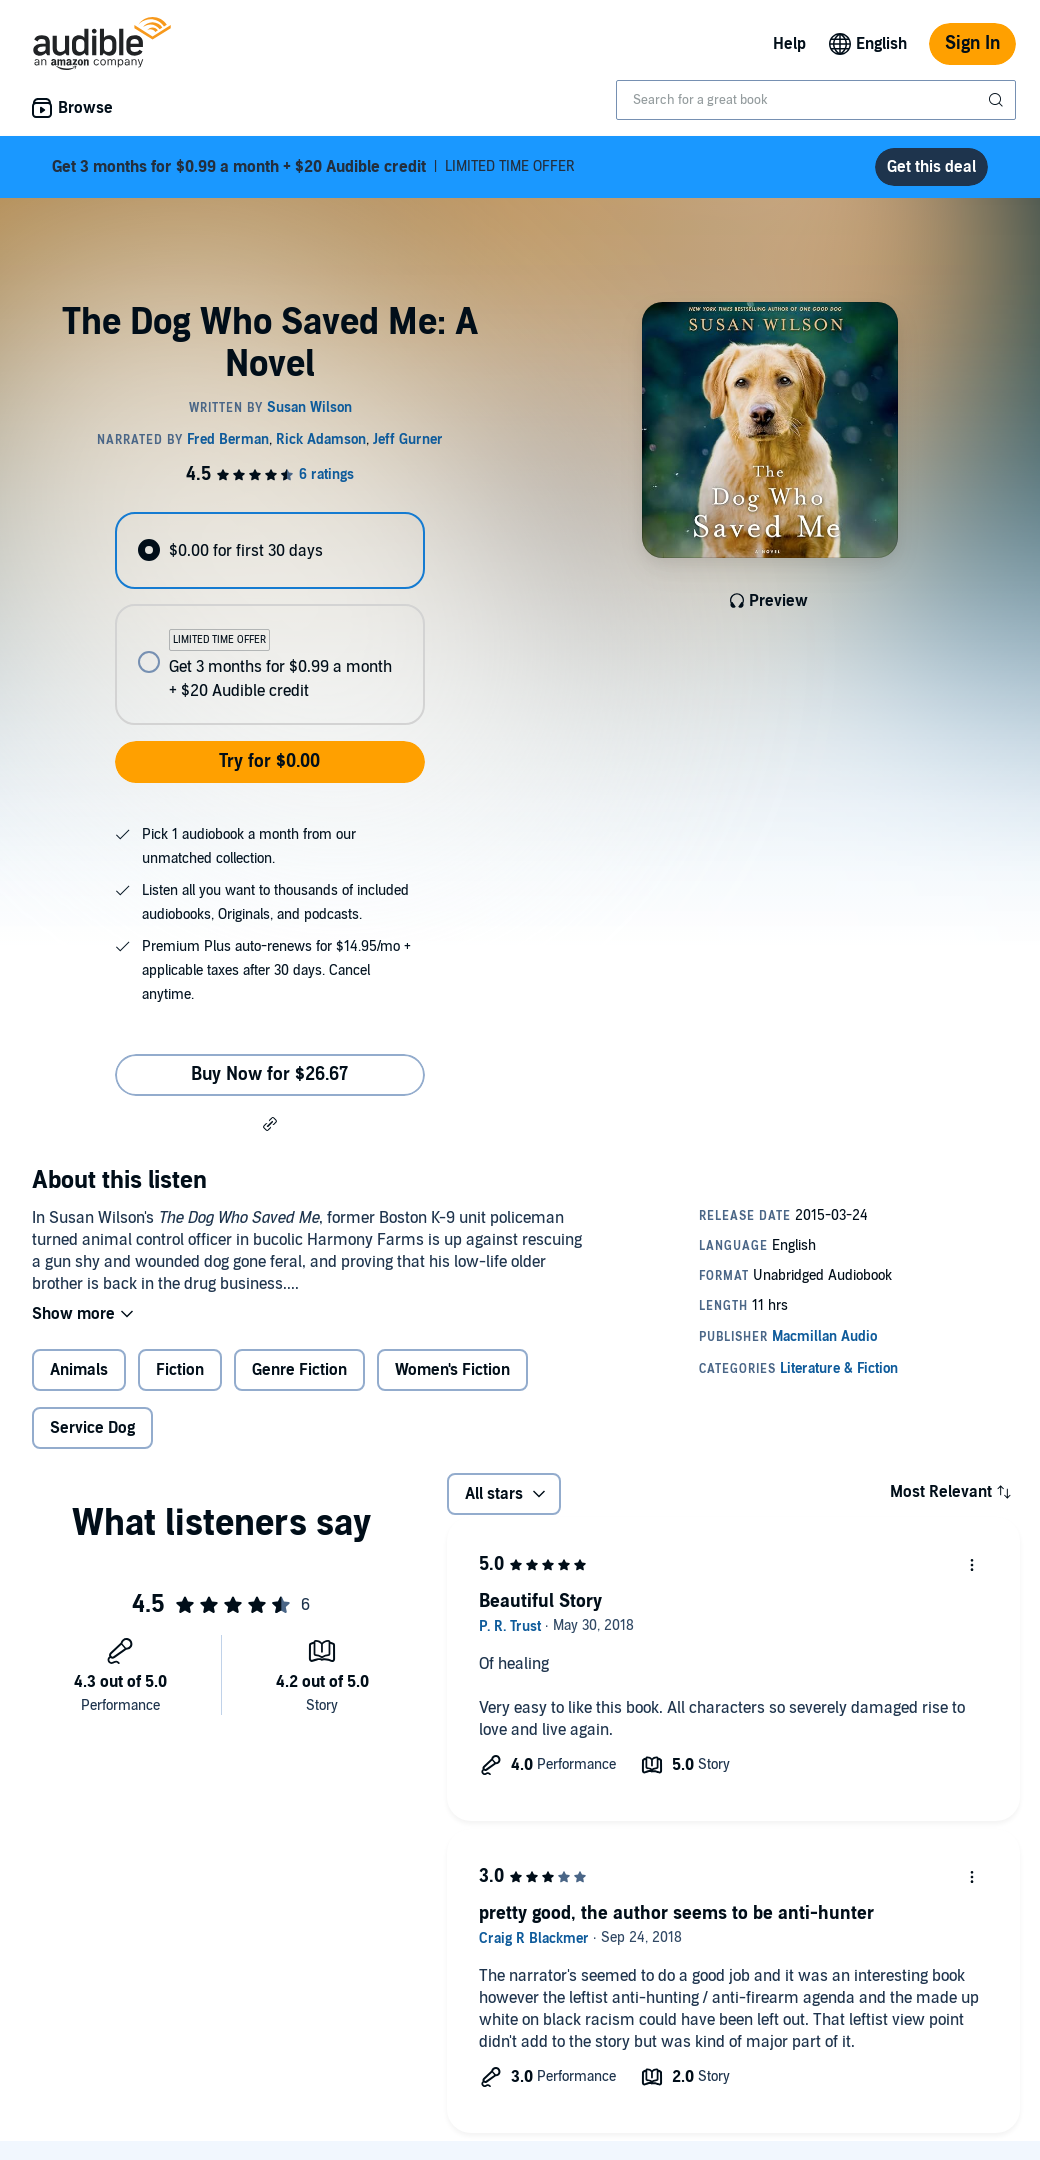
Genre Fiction (299, 1370)
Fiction (180, 1370)
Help (789, 44)
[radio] (269, 550)
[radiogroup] (269, 618)
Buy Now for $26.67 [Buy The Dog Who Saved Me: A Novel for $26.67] (269, 1074)
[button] (270, 1123)
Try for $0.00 (269, 761)
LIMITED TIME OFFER (313, 167)
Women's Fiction (452, 1370)
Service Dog (92, 1428)
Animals (79, 1370)
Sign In (972, 43)
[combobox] (816, 100)
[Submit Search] (998, 100)
